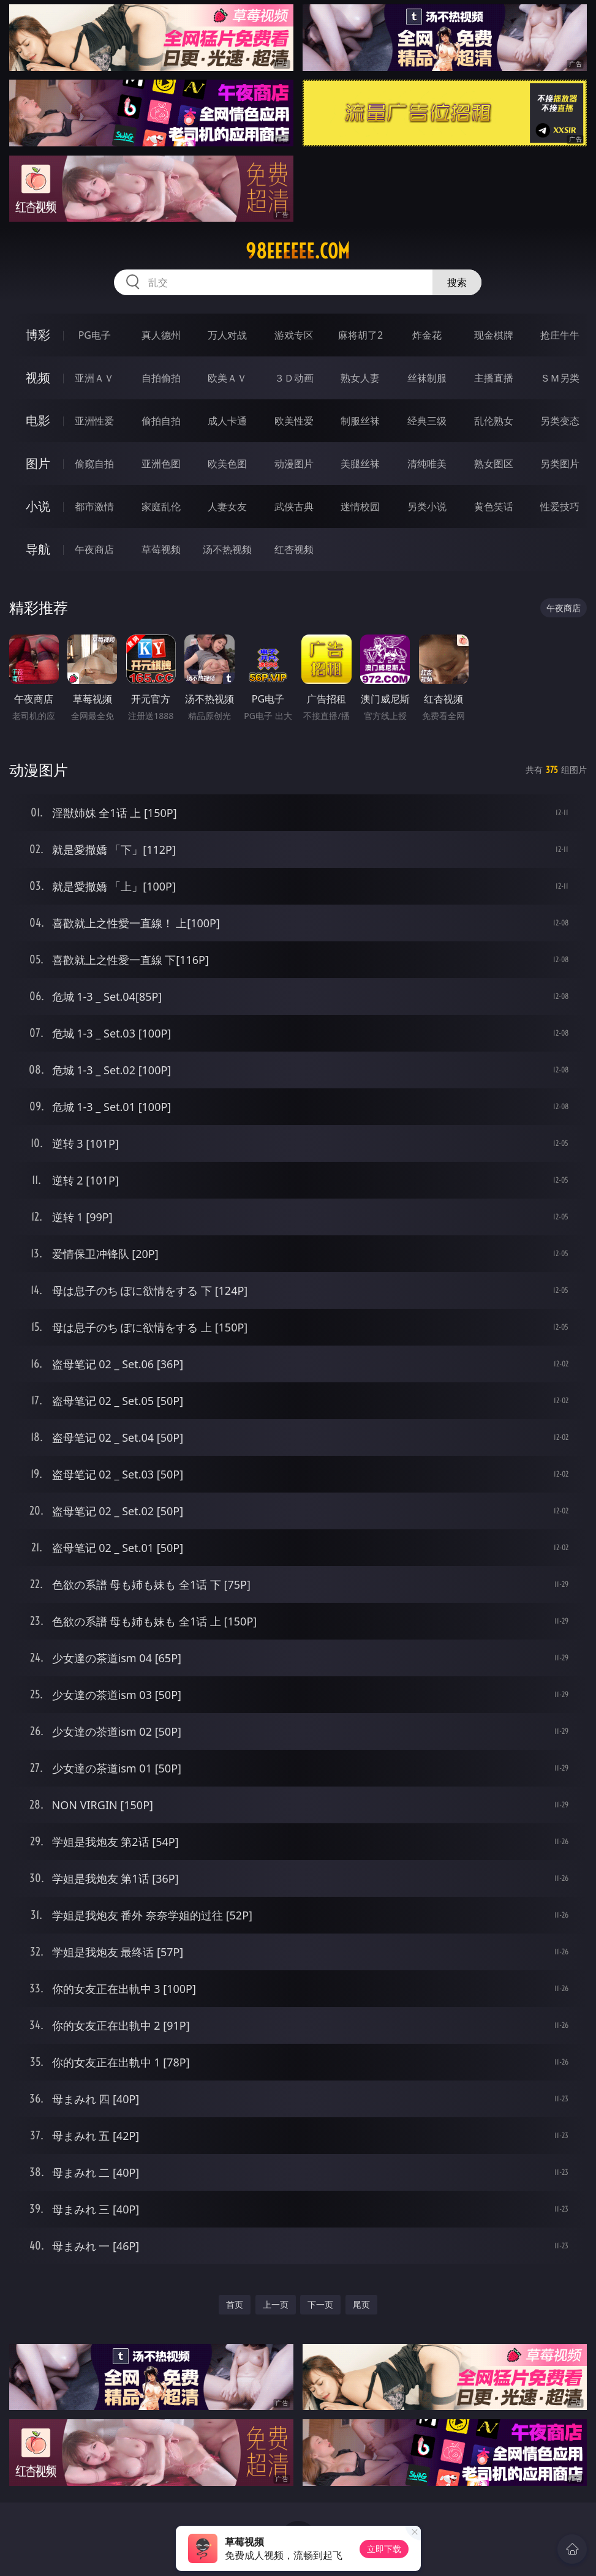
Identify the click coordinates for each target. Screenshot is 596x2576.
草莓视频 (161, 549)
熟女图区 (493, 463)
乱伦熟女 (493, 420)
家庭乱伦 (161, 506)
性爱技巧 (559, 506)
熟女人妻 (360, 378)
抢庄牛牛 (559, 335)
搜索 (457, 282)
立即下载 (384, 2549)
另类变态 (559, 420)
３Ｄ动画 (294, 378)
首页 (234, 2304)
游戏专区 (294, 335)
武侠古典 (294, 506)
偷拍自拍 (161, 420)
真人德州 (161, 335)
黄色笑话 (493, 506)
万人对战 (227, 335)
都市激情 (94, 506)
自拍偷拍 (161, 378)
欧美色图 (227, 463)
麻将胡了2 (360, 335)
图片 (38, 463)
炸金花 (427, 335)
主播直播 (493, 378)
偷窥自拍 (94, 463)
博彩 (38, 334)
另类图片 (559, 463)
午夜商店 (94, 549)
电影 (38, 420)
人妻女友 (227, 506)
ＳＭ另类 (559, 378)
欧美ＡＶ (227, 378)
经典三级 (427, 420)
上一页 (276, 2304)
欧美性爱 (294, 420)
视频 (38, 377)
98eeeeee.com (298, 251)
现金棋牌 (493, 335)
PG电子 (94, 335)
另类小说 (427, 506)
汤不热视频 (227, 549)
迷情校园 (360, 506)
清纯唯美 (427, 463)
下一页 (320, 2304)
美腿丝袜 (360, 463)
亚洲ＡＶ (94, 378)
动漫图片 (294, 463)
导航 (38, 549)
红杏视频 (294, 549)
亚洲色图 (161, 463)
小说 (38, 506)
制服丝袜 (360, 420)
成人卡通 (227, 420)
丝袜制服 (427, 378)
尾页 (361, 2304)
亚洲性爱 (94, 420)
